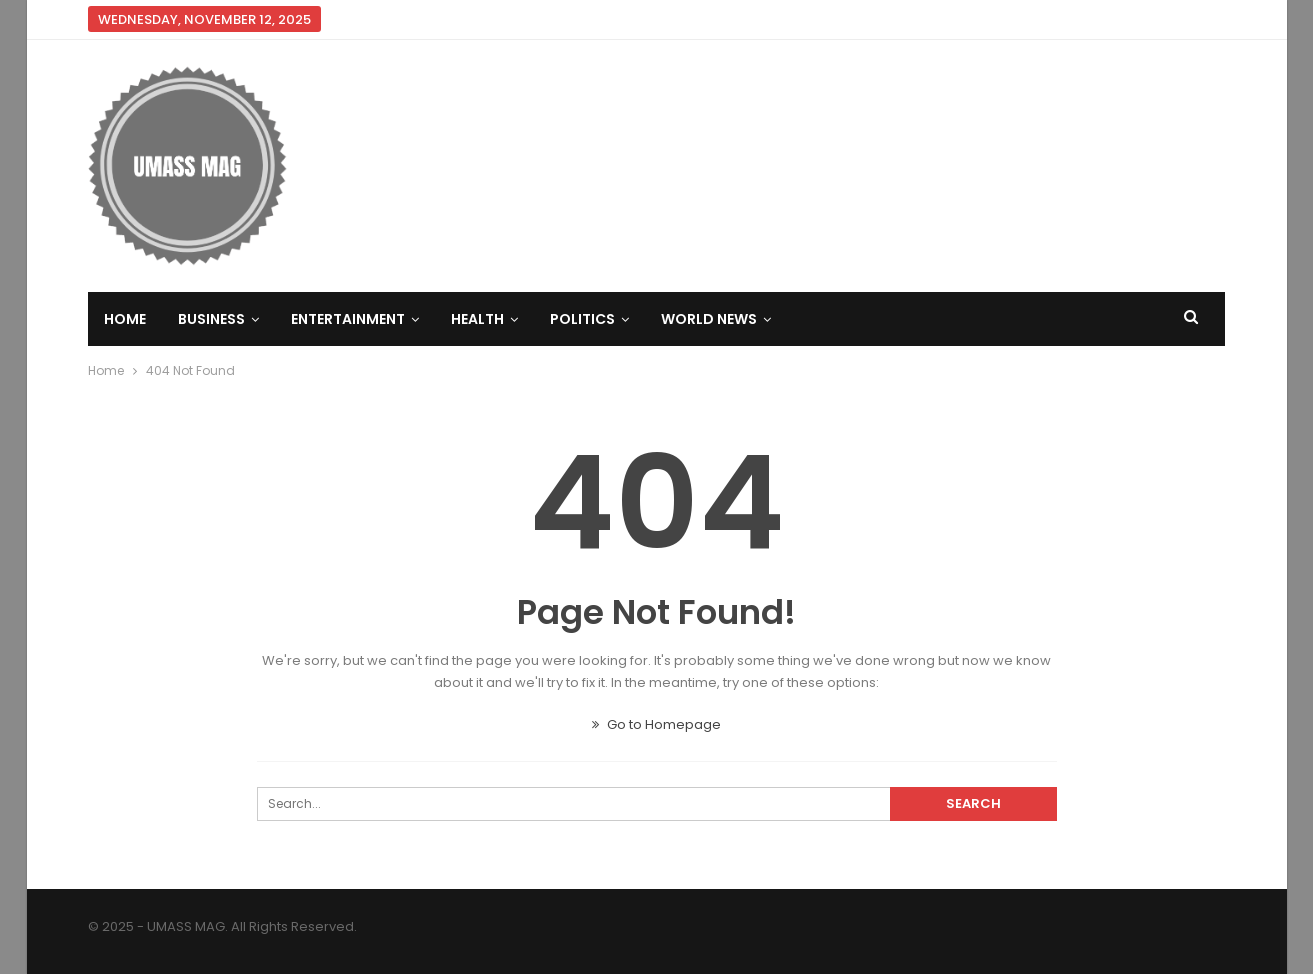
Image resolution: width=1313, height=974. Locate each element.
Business (211, 319)
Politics (582, 319)
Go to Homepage (656, 724)
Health (477, 319)
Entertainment (348, 319)
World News (709, 319)
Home (125, 319)
